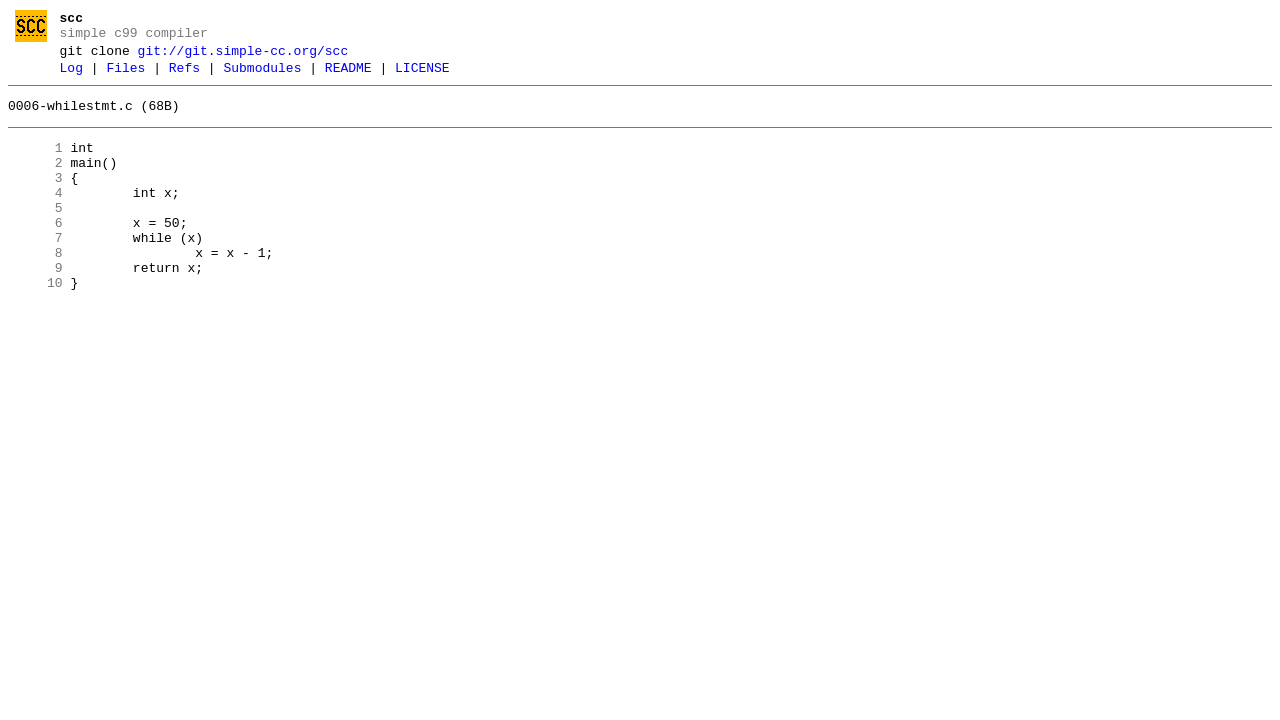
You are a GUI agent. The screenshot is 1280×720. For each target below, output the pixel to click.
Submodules (262, 77)
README (348, 77)
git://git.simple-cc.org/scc (243, 57)
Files (125, 77)
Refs (184, 77)
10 (35, 325)
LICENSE (422, 77)
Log (71, 77)
